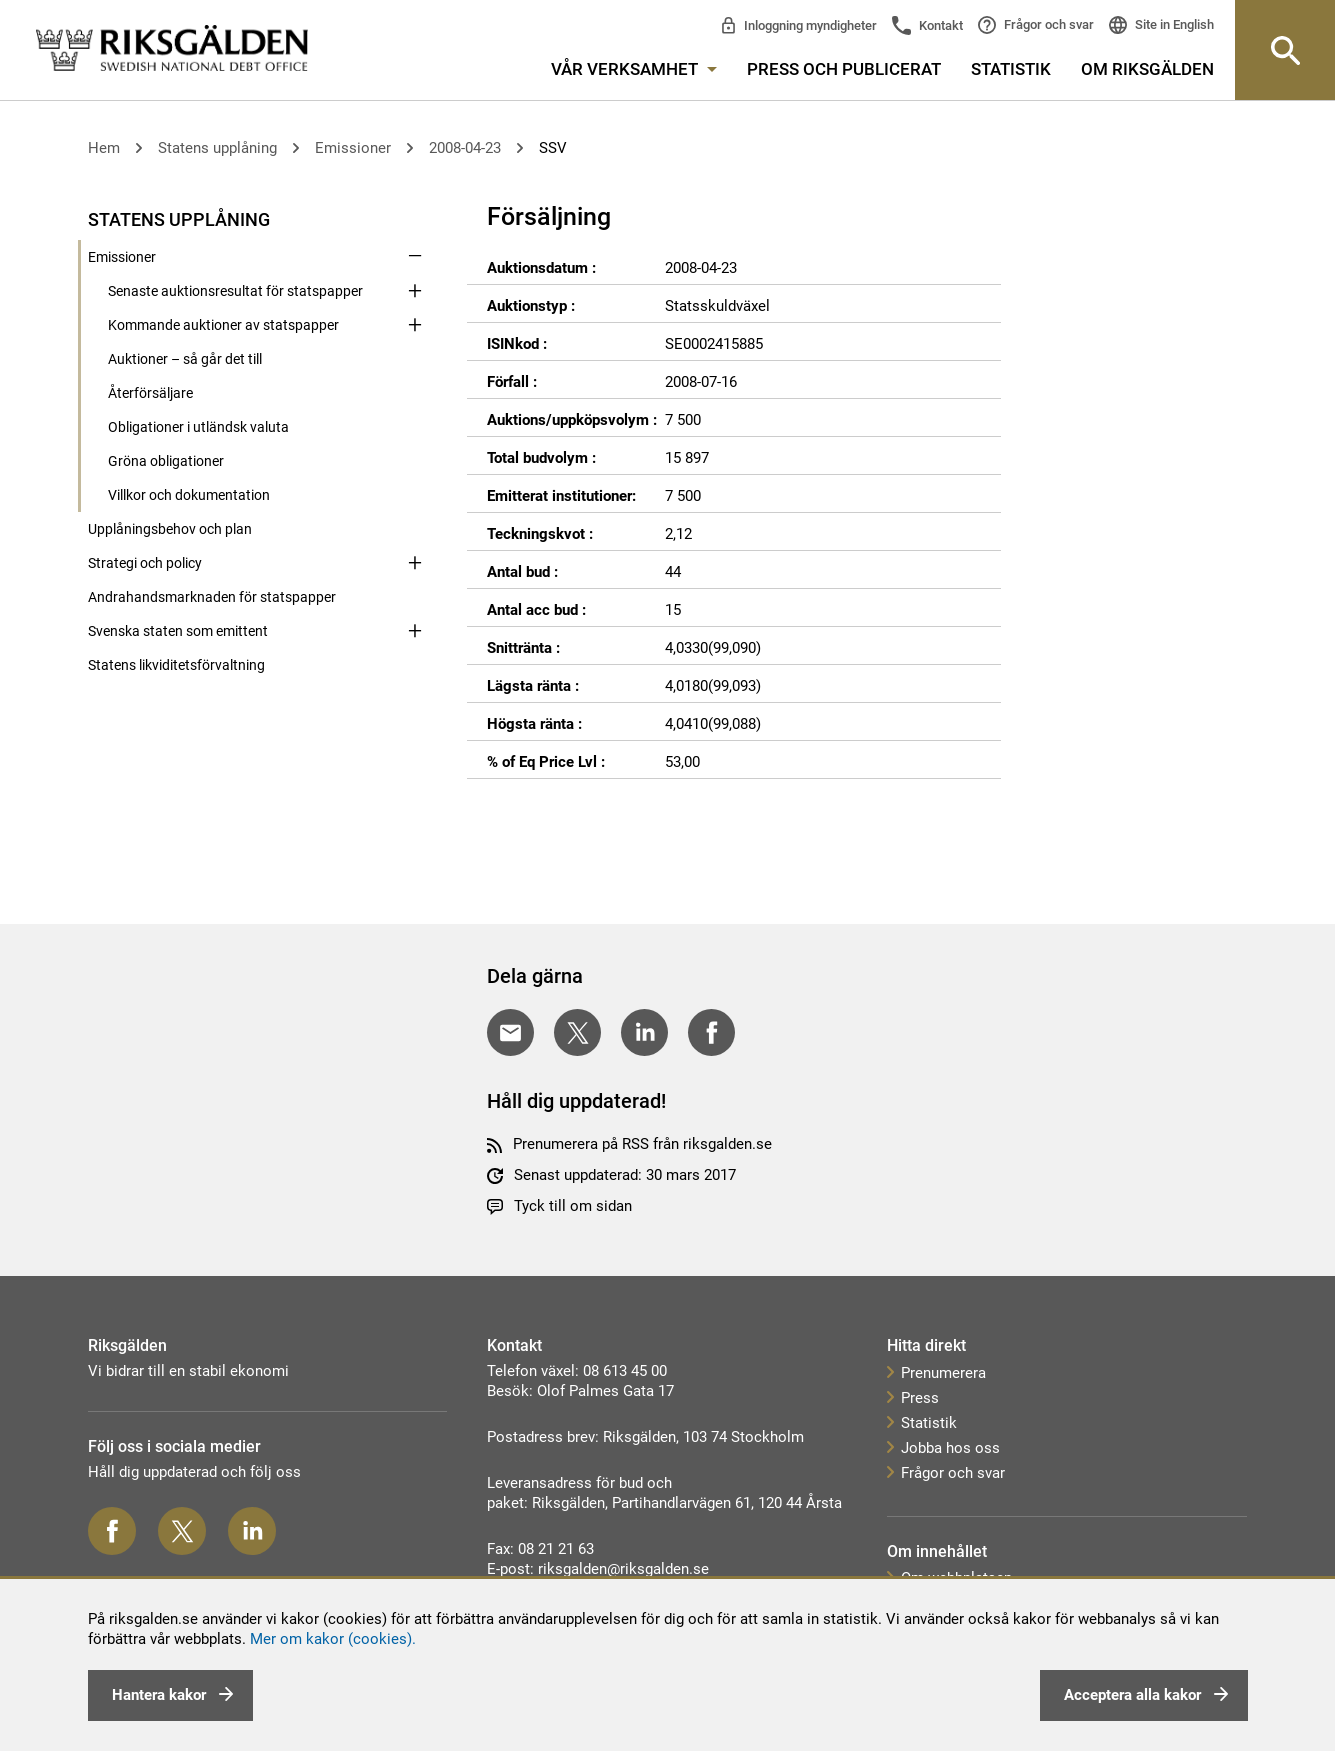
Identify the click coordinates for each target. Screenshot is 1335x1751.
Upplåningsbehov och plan (170, 529)
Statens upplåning (217, 148)
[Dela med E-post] (510, 1032)
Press (920, 1398)
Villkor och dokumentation (189, 495)
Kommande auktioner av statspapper (223, 325)
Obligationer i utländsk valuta (198, 427)
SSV (553, 148)
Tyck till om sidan (573, 1206)
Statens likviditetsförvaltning (176, 665)
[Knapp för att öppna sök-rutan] (1285, 50)
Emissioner (353, 148)
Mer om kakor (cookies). (333, 1639)
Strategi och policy (145, 563)
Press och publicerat (844, 69)
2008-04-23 (465, 148)
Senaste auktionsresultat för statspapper (235, 291)
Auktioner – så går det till (185, 359)
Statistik (1011, 69)
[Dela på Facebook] (711, 1032)
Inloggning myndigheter (809, 25)
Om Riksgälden (1147, 69)
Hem (104, 148)
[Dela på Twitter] (577, 1032)
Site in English (1173, 24)
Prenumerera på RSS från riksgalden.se (642, 1144)
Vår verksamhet (634, 69)
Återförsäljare (150, 393)
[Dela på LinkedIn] (644, 1032)
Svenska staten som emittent (178, 631)
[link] (172, 49)
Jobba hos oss (950, 1448)
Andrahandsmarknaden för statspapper (212, 597)
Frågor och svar (1047, 24)
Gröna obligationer (166, 461)
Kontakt (939, 25)
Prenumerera (943, 1373)
